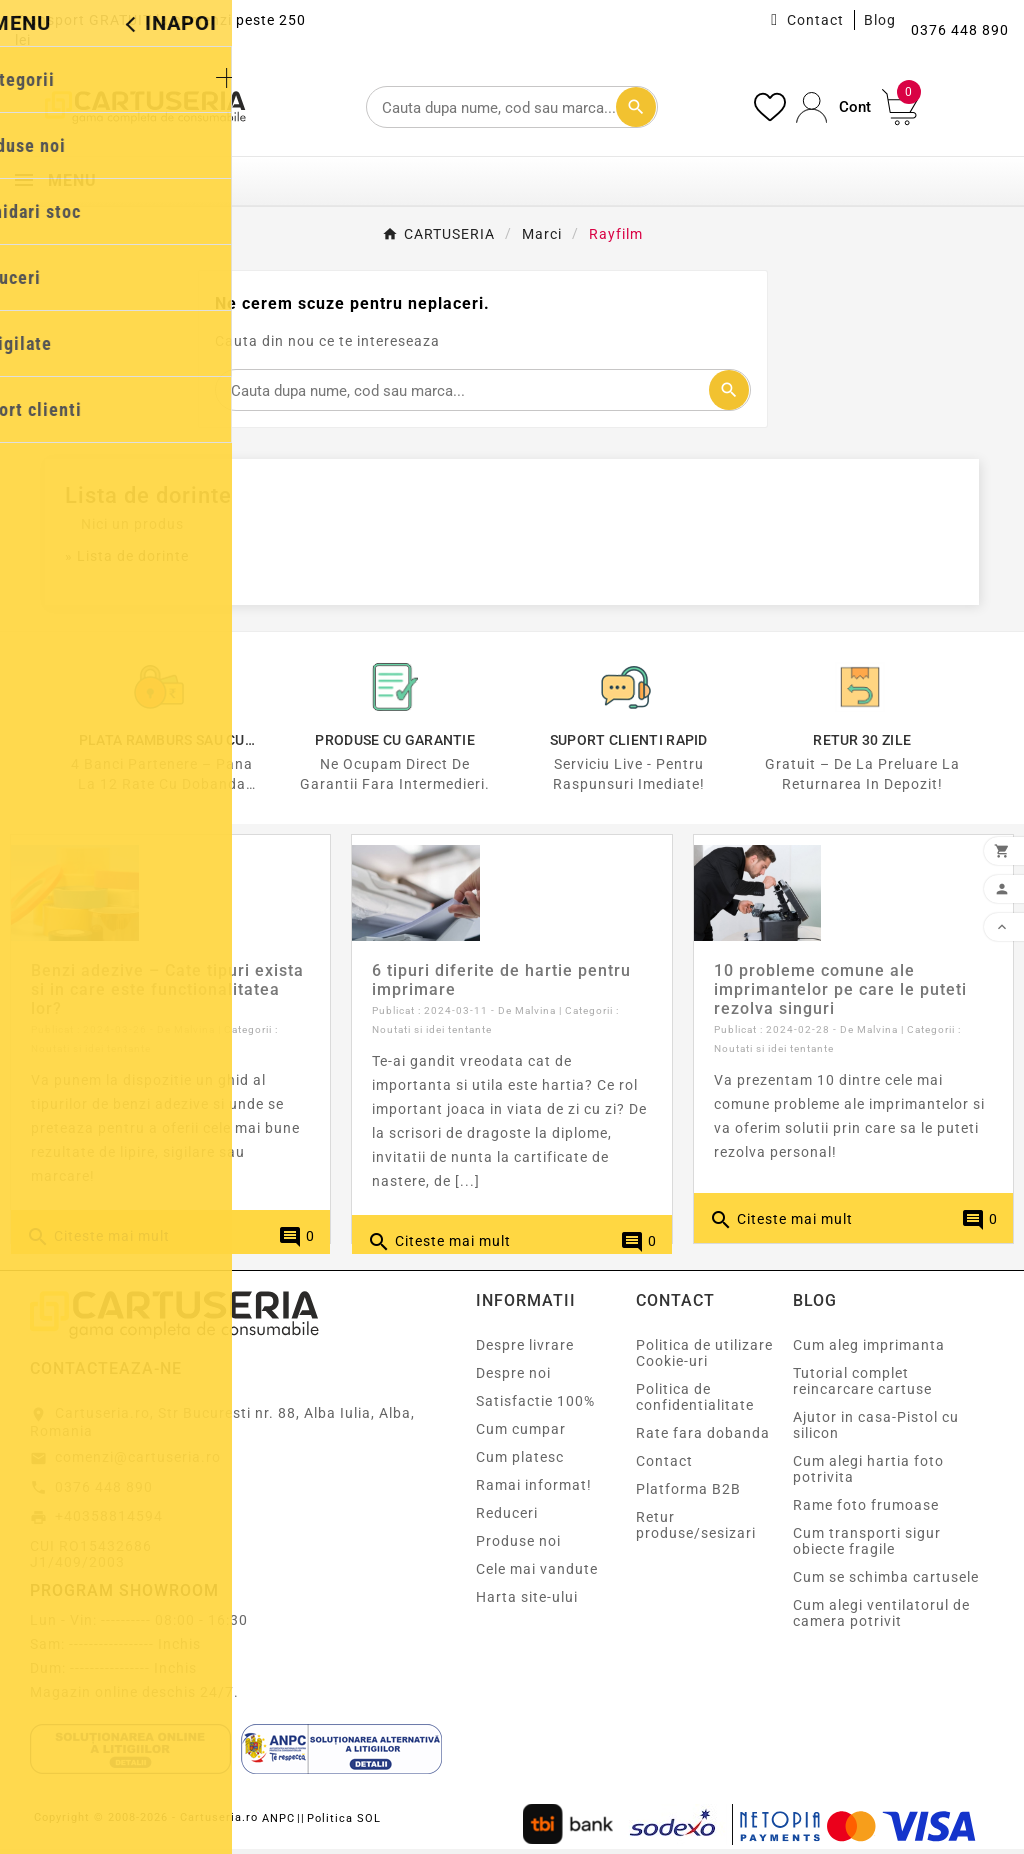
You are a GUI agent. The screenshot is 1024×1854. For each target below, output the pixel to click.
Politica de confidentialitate (695, 1403)
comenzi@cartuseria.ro (138, 1463)
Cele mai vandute (537, 1575)
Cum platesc (520, 1463)
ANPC (278, 1824)
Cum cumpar (521, 1435)
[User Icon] (834, 107)
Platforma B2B (688, 1495)
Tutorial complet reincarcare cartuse (862, 1387)
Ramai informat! (534, 1491)
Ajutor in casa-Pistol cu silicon (876, 1431)
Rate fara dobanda (703, 1439)
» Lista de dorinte (127, 556)
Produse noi (518, 1547)
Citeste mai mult (98, 1243)
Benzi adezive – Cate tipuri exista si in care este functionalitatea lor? (167, 995)
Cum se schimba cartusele (886, 1583)
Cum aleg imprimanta (869, 1351)
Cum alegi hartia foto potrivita (868, 1475)
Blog (880, 20)
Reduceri (507, 1519)
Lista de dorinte (148, 495)
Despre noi (513, 1379)
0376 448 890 (104, 1492)
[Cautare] (511, 107)
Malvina (194, 1035)
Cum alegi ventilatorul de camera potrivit (881, 1619)
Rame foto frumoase (866, 1511)
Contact (815, 20)
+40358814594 (109, 1522)
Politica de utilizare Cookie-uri (704, 1359)
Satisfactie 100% (535, 1407)
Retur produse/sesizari (696, 1531)
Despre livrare (525, 1351)
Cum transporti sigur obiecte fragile (867, 1547)
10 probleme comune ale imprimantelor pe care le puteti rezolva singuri (840, 995)
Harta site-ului (527, 1603)
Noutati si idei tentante (91, 1054)
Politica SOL (344, 1824)
